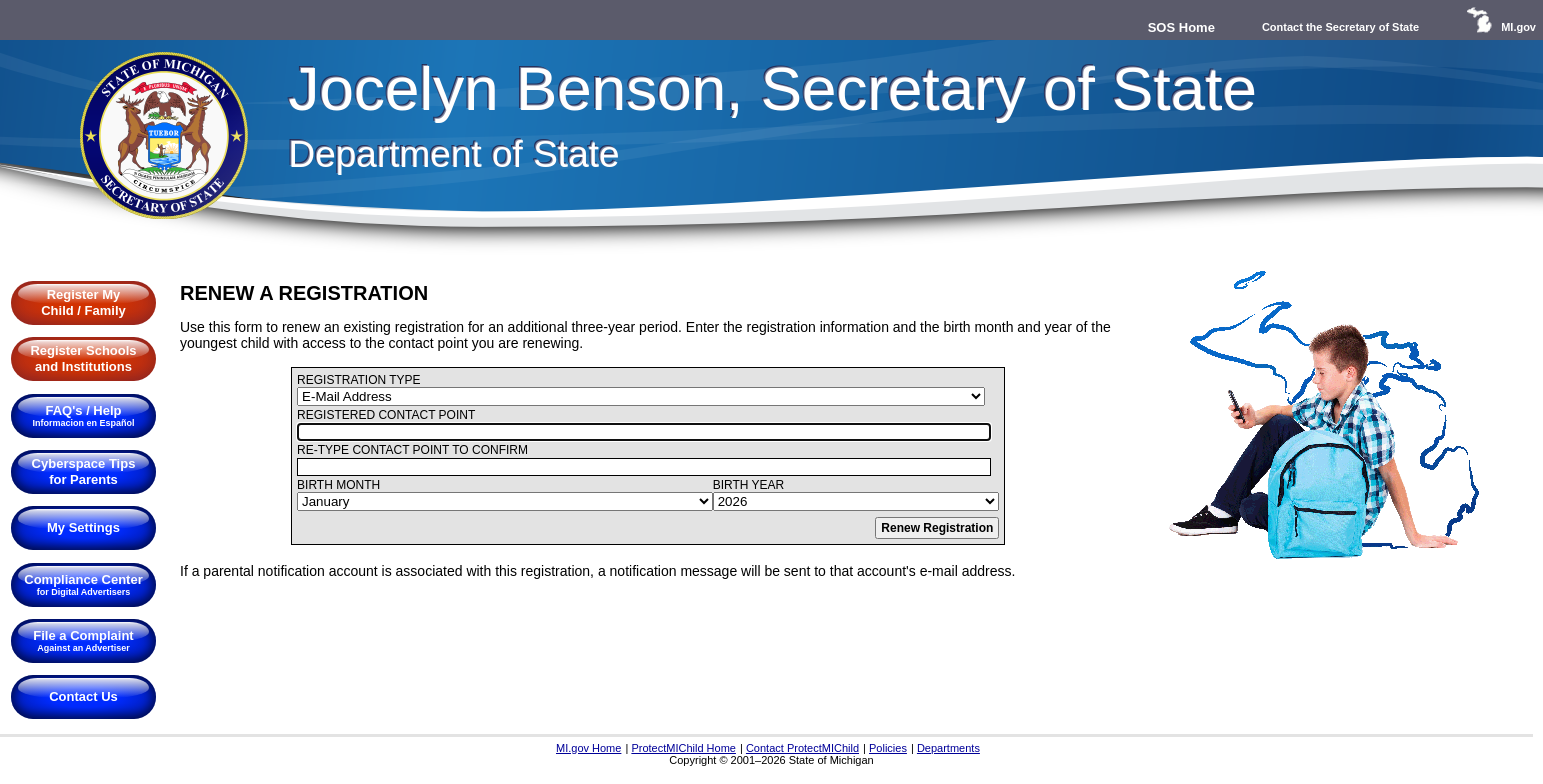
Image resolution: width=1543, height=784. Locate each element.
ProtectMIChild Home (683, 748)
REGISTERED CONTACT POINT (386, 415)
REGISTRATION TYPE (359, 380)
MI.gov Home (588, 748)
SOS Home (1181, 27)
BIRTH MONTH (338, 485)
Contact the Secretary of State (1340, 27)
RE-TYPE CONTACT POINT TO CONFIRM (412, 450)
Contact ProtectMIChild (802, 748)
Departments (948, 748)
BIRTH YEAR (749, 485)
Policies (888, 748)
